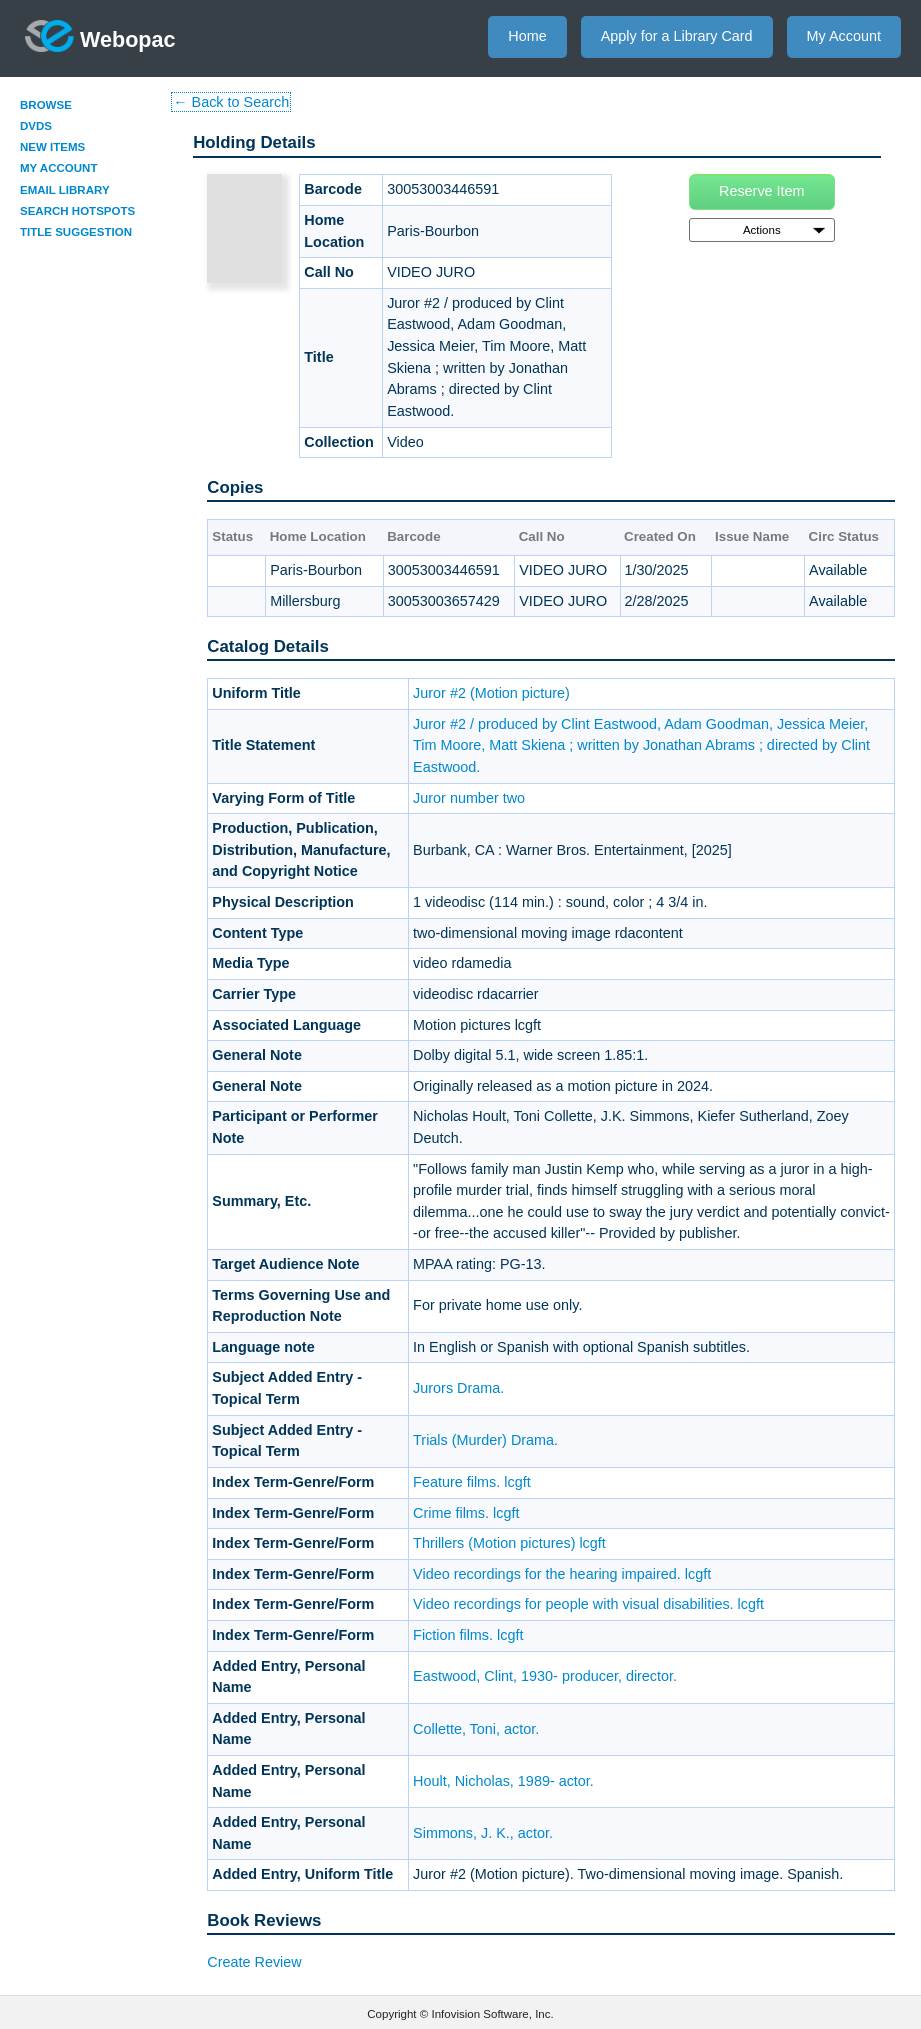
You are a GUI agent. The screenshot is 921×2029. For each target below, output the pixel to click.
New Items (52, 147)
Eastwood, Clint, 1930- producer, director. (545, 1676)
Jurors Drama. (458, 1388)
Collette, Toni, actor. (476, 1729)
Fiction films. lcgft (468, 1635)
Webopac (100, 36)
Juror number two (469, 798)
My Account (844, 36)
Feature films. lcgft (472, 1482)
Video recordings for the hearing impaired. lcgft (562, 1574)
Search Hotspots (77, 211)
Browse (46, 105)
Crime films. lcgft (466, 1513)
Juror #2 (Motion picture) (491, 693)
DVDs (36, 126)
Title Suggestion (76, 232)
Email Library (65, 190)
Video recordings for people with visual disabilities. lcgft (588, 1604)
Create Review (254, 1962)
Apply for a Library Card (677, 36)
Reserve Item (762, 191)
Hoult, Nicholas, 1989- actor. (503, 1781)
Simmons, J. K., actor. (483, 1833)
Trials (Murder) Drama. (485, 1440)
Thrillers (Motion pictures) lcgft (509, 1543)
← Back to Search (231, 102)
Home (527, 36)
